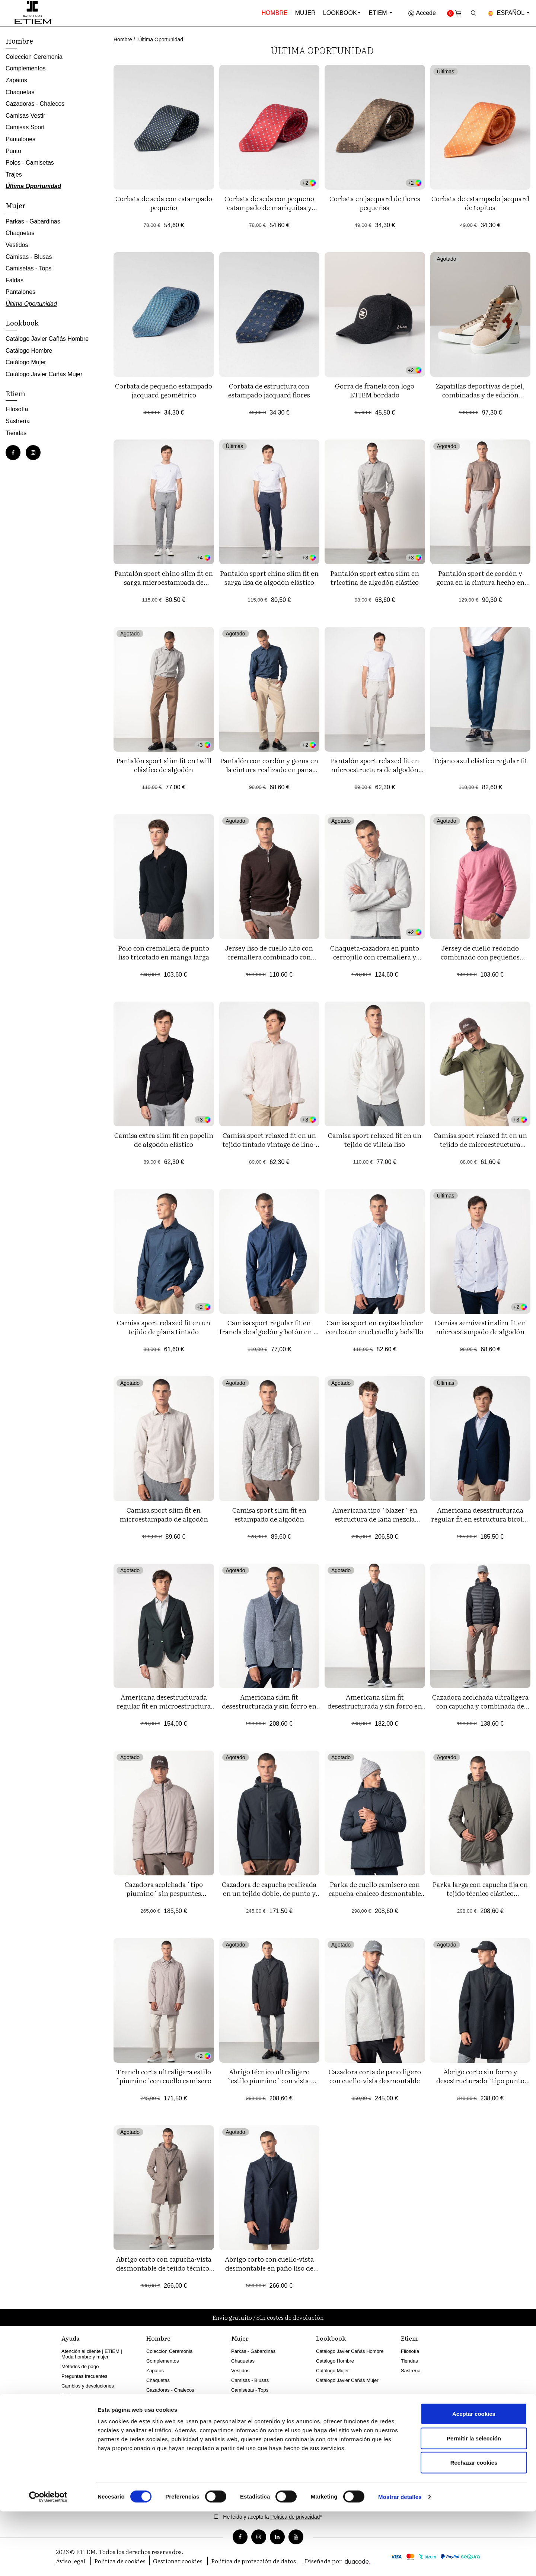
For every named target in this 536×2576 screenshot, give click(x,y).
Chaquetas (20, 92)
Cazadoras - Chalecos (35, 104)
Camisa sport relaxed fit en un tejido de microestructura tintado (480, 1144)
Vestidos (17, 245)
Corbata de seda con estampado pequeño (163, 202)
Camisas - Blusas (29, 257)
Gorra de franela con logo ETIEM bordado (374, 390)
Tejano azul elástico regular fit (480, 760)
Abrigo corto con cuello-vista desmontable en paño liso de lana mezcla (269, 2268)
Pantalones (20, 139)
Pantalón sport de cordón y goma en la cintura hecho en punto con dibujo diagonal (480, 582)
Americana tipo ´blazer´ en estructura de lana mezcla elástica (374, 1519)
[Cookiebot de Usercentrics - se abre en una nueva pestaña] (48, 2561)
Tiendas (16, 433)
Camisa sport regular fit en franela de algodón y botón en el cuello (269, 1331)
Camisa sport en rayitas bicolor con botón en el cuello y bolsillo (374, 1326)
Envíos (68, 2395)
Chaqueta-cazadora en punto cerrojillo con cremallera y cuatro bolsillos (374, 957)
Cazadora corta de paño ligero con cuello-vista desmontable (375, 2075)
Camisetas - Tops (28, 268)
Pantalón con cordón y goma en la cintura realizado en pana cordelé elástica (269, 769)
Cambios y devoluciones (87, 2386)
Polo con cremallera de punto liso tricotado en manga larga (163, 952)
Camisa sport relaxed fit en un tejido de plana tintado (163, 1326)
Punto (13, 151)
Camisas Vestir (25, 115)
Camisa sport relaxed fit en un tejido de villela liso (374, 1139)
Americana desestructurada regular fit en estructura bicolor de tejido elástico (480, 1519)
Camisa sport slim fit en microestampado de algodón (163, 1514)
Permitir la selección (474, 2503)
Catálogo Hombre (29, 351)
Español (509, 13)
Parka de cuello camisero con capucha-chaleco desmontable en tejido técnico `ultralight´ (375, 1893)
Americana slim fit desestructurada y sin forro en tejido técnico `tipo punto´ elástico (375, 1710)
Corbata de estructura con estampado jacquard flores (269, 390)
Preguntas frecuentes (84, 2376)
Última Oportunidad (33, 186)
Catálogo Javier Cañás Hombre (47, 339)
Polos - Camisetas (30, 162)
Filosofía (17, 409)
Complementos (26, 68)
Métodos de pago (80, 2366)
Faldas (14, 280)
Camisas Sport (25, 127)
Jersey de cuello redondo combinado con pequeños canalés (480, 957)
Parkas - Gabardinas (33, 221)
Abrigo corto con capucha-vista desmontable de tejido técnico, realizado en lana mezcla (163, 2268)
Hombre (275, 13)
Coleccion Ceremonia (34, 57)
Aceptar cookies (473, 2478)
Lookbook (340, 13)
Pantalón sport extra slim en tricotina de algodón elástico (374, 577)
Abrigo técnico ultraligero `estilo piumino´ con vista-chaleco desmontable (269, 2080)
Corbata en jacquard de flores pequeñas (374, 202)
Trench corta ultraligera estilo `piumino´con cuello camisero (163, 2075)
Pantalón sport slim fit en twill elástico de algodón (163, 764)
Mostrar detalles (400, 2561)
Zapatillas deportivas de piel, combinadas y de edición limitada (480, 395)
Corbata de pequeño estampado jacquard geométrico (163, 390)
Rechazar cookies (474, 2527)
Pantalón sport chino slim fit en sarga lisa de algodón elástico (269, 577)
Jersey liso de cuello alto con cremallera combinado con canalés (269, 957)
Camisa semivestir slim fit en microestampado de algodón (480, 1326)
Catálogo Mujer (26, 362)
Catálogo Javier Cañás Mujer (44, 374)
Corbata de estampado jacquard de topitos (480, 202)
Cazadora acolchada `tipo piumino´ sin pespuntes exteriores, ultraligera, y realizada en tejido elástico (163, 1897)
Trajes (14, 174)
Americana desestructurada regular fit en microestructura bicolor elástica (164, 1706)
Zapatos (16, 80)
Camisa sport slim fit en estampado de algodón (269, 1514)
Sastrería (18, 421)
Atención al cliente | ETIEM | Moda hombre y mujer (91, 2354)
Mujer (305, 13)
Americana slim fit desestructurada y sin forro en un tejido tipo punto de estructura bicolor (269, 1710)
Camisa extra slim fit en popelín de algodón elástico (163, 1139)
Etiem (381, 13)
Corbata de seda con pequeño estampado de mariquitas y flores (269, 207)
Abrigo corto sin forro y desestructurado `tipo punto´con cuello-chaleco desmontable (480, 2084)
